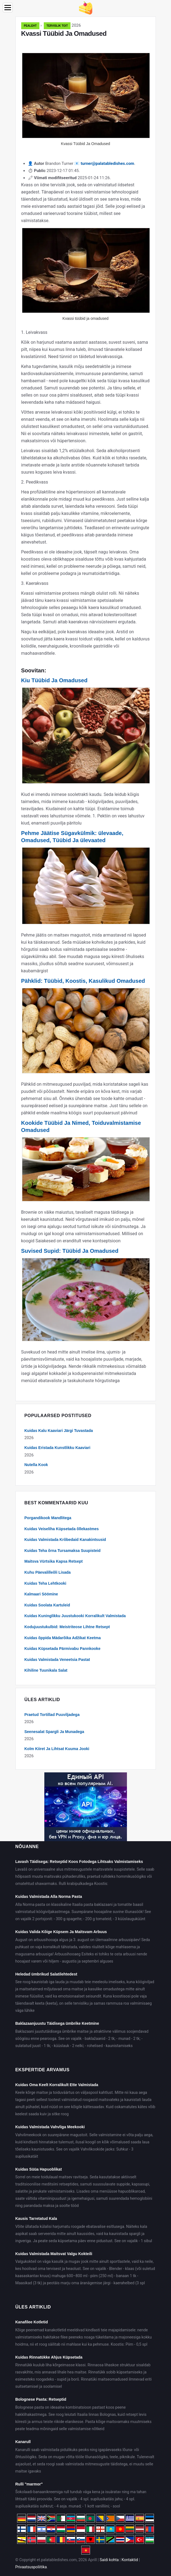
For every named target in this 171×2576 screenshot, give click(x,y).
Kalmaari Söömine (41, 1594)
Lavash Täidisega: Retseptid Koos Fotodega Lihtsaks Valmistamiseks (79, 1861)
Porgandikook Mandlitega (48, 1518)
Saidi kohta (109, 2560)
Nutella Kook (36, 1464)
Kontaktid (129, 2560)
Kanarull (23, 2441)
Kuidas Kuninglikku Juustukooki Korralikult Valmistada (75, 1616)
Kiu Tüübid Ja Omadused (54, 680)
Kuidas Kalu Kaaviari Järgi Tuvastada (59, 1430)
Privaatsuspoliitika (31, 2567)
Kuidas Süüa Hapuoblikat (38, 2169)
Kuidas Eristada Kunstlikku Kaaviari (58, 1447)
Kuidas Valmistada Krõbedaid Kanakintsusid (65, 1539)
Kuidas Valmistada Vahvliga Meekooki (50, 2127)
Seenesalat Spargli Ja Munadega (54, 1731)
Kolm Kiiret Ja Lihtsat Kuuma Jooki (57, 1749)
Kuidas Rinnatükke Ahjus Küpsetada (49, 2357)
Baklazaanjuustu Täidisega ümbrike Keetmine (57, 2023)
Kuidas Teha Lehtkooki (45, 1583)
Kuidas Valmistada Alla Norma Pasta (48, 1896)
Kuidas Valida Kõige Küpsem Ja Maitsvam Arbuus (61, 1932)
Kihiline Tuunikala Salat (46, 1670)
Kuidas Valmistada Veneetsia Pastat (57, 1659)
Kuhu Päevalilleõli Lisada (48, 1572)
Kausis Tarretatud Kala (36, 2218)
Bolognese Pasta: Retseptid (40, 2399)
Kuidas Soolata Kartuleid (47, 1605)
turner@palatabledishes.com (107, 163)
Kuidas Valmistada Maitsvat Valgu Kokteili (53, 2254)
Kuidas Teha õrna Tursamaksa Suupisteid (63, 1550)
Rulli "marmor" (29, 2484)
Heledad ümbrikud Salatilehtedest (46, 1974)
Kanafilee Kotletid (31, 2322)
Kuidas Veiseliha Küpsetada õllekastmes (62, 1529)
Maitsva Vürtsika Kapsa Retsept (54, 1561)
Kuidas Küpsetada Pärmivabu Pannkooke (63, 1648)
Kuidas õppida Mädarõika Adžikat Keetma (63, 1638)
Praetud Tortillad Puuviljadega (52, 1714)
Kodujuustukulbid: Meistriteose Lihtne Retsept (67, 1627)
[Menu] (8, 7)
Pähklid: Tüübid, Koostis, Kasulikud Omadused (83, 981)
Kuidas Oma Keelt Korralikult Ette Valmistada (56, 2085)
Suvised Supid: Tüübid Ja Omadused (69, 1251)
